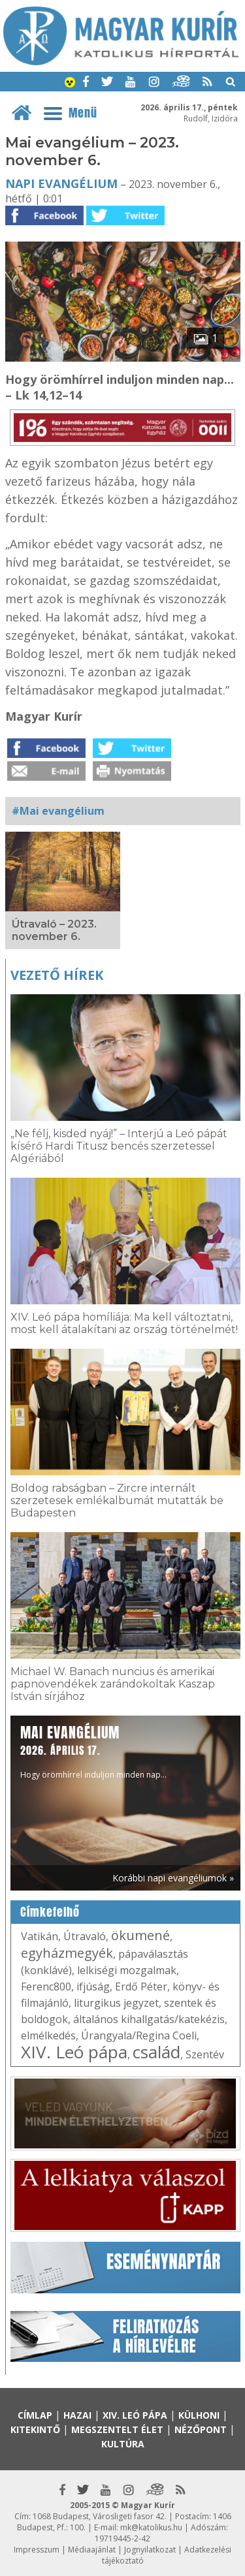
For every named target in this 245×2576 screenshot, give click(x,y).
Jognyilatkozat (150, 2549)
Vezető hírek (56, 975)
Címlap (35, 2415)
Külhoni (199, 2415)
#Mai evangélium (58, 811)
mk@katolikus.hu (151, 2527)
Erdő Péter (141, 1986)
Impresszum (36, 2549)
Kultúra (122, 2444)
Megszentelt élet (117, 2429)
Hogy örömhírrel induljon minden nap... (93, 1751)
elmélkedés (48, 2035)
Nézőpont (200, 2429)
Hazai (77, 2415)
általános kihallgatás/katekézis (149, 2019)
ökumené (140, 1935)
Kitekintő (35, 2429)
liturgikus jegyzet (116, 2003)
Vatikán (39, 1936)
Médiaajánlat (92, 2549)
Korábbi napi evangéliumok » (173, 1878)
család (156, 2052)
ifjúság (93, 1986)
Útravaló (84, 1936)
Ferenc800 (46, 1986)
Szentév (205, 2054)
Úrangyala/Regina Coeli (139, 2035)
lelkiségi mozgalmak (126, 1970)
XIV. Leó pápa (74, 2052)
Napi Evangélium (61, 183)
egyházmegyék (67, 1953)
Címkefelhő (50, 1912)
